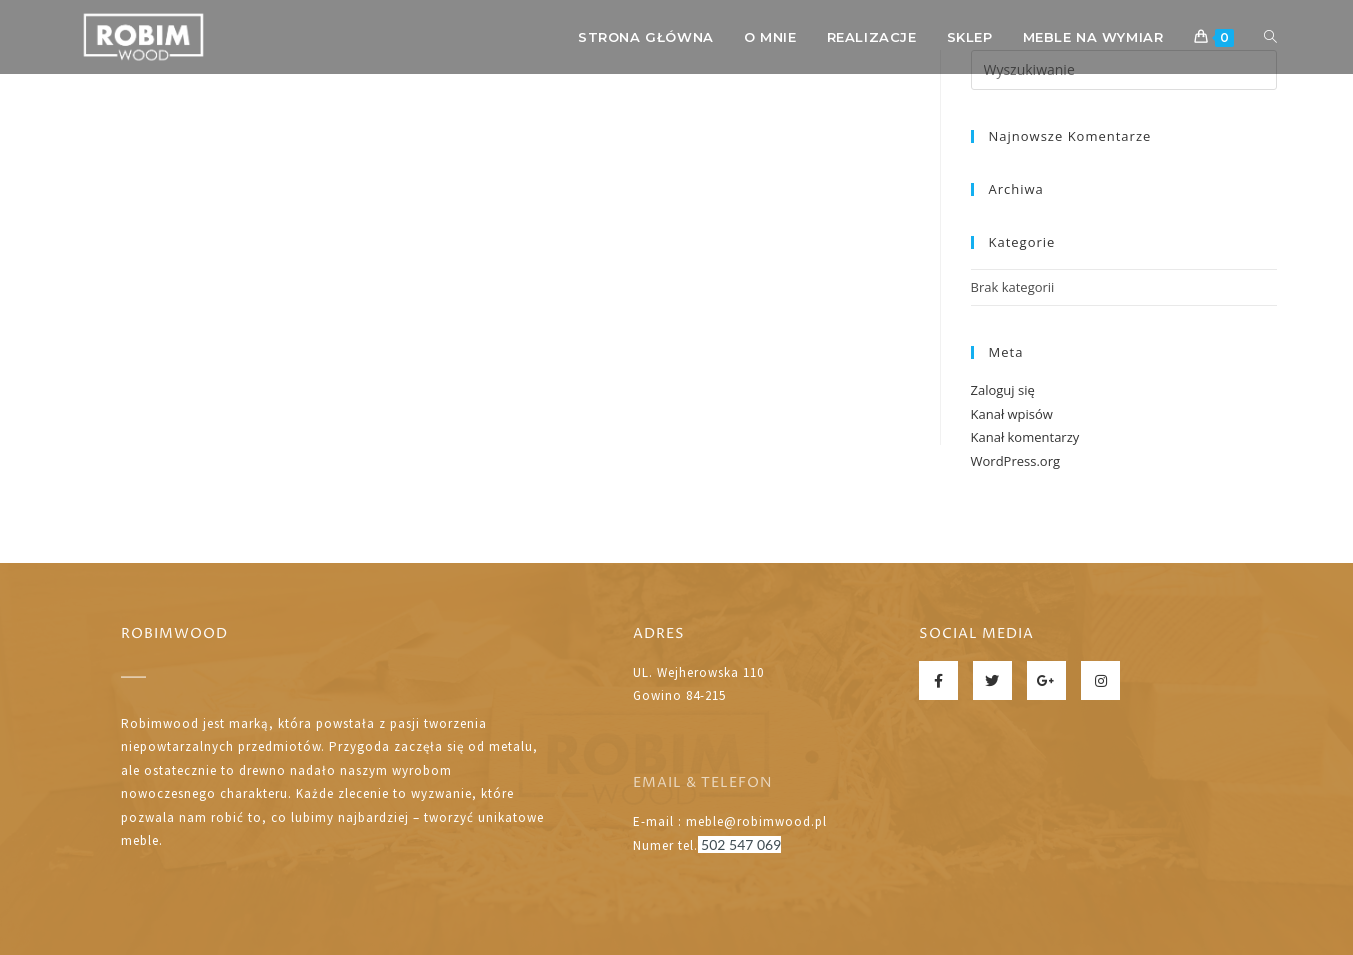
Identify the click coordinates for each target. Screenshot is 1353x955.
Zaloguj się (1003, 390)
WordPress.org (1016, 461)
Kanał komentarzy (1025, 437)
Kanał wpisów (1012, 414)
